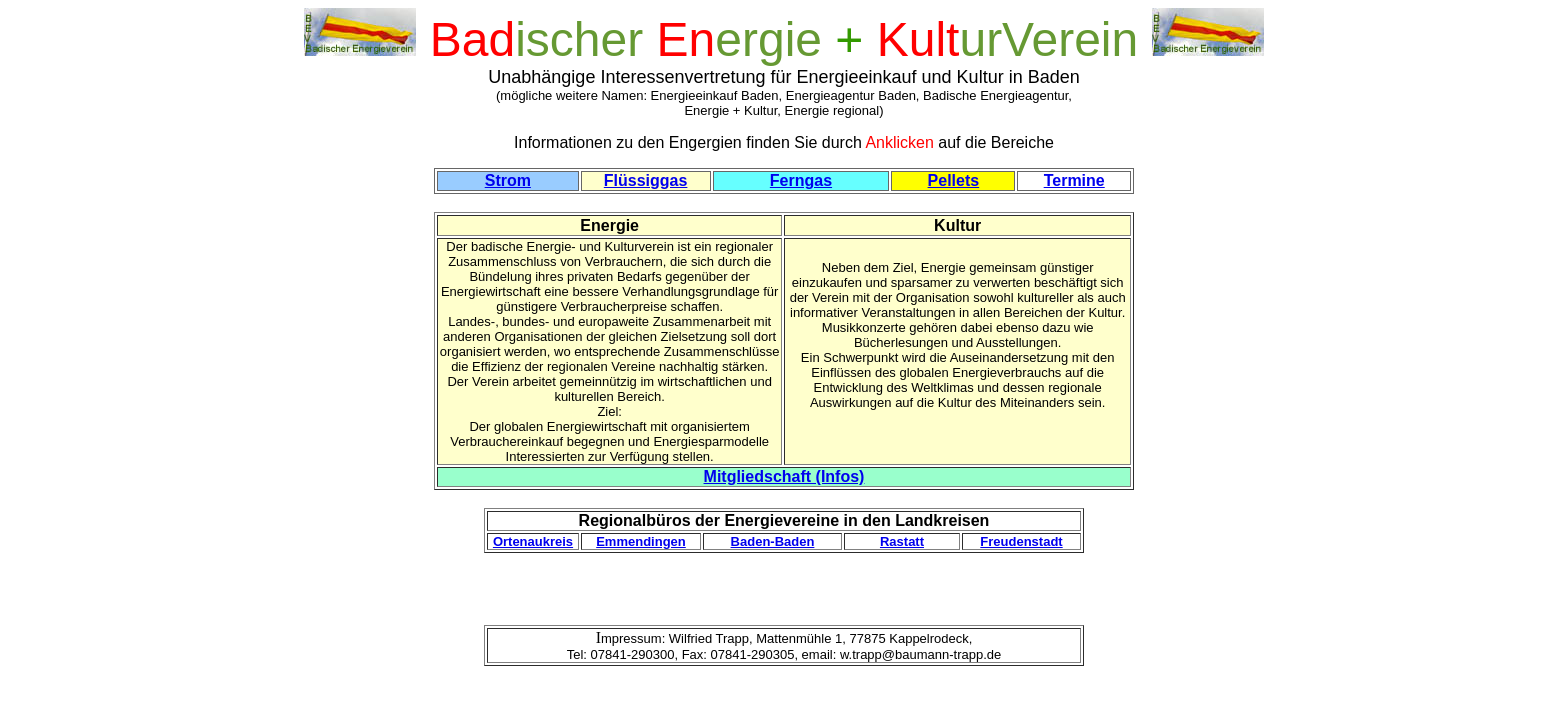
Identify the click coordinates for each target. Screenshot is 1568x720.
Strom (508, 180)
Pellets (954, 180)
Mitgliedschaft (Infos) (784, 476)
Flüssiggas (646, 180)
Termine (1074, 180)
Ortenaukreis (533, 541)
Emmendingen (641, 541)
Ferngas (801, 180)
